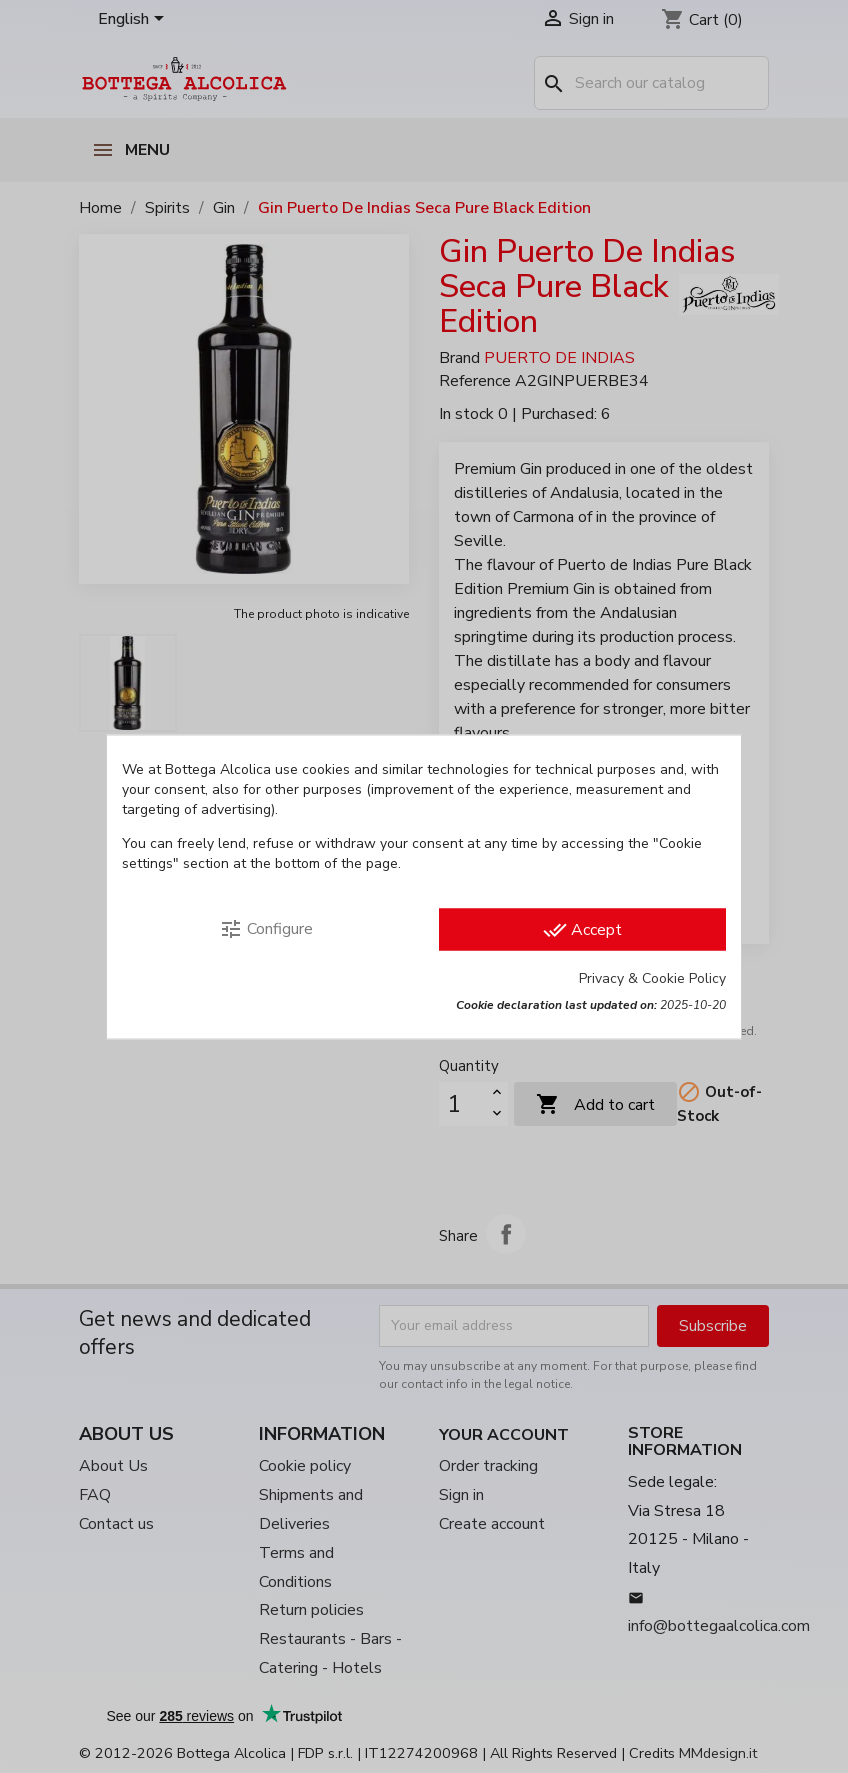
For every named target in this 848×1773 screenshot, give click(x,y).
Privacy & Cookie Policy (652, 977)
